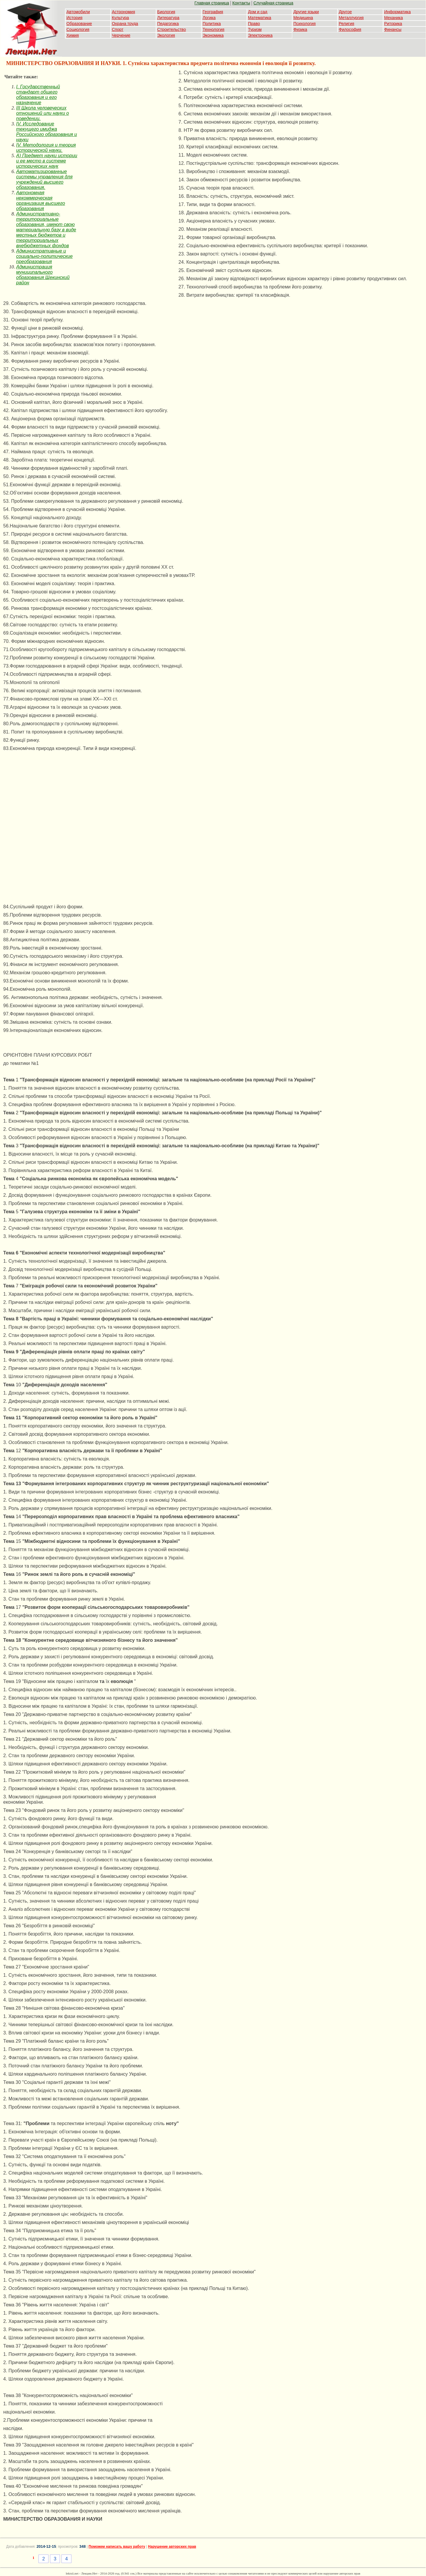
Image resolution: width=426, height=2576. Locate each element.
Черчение (121, 35)
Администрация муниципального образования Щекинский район (43, 274)
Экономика (213, 35)
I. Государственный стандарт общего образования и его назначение (38, 94)
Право (254, 23)
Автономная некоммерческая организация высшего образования (40, 200)
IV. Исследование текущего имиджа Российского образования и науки (46, 131)
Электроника (260, 35)
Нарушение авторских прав (172, 2547)
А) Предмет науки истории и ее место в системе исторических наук (46, 161)
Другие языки (306, 11)
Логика (209, 17)
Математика (259, 17)
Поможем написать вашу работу (116, 2547)
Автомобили (78, 11)
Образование (79, 23)
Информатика (397, 11)
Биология (166, 11)
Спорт (117, 29)
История (74, 17)
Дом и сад (258, 11)
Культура (120, 17)
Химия (72, 35)
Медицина (303, 17)
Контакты (241, 3)
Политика (212, 23)
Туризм (255, 29)
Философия (350, 29)
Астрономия (123, 11)
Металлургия (351, 17)
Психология (304, 23)
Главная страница (212, 3)
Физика (300, 29)
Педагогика (168, 23)
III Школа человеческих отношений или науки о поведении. (42, 113)
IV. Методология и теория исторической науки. (46, 147)
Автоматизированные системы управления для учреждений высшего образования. (44, 179)
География (213, 11)
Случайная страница (273, 3)
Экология (166, 35)
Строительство (171, 29)
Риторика (393, 23)
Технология (213, 29)
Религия (346, 23)
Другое (345, 11)
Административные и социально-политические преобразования (44, 256)
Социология (77, 29)
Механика (393, 17)
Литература (168, 17)
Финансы (393, 29)
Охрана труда (125, 23)
